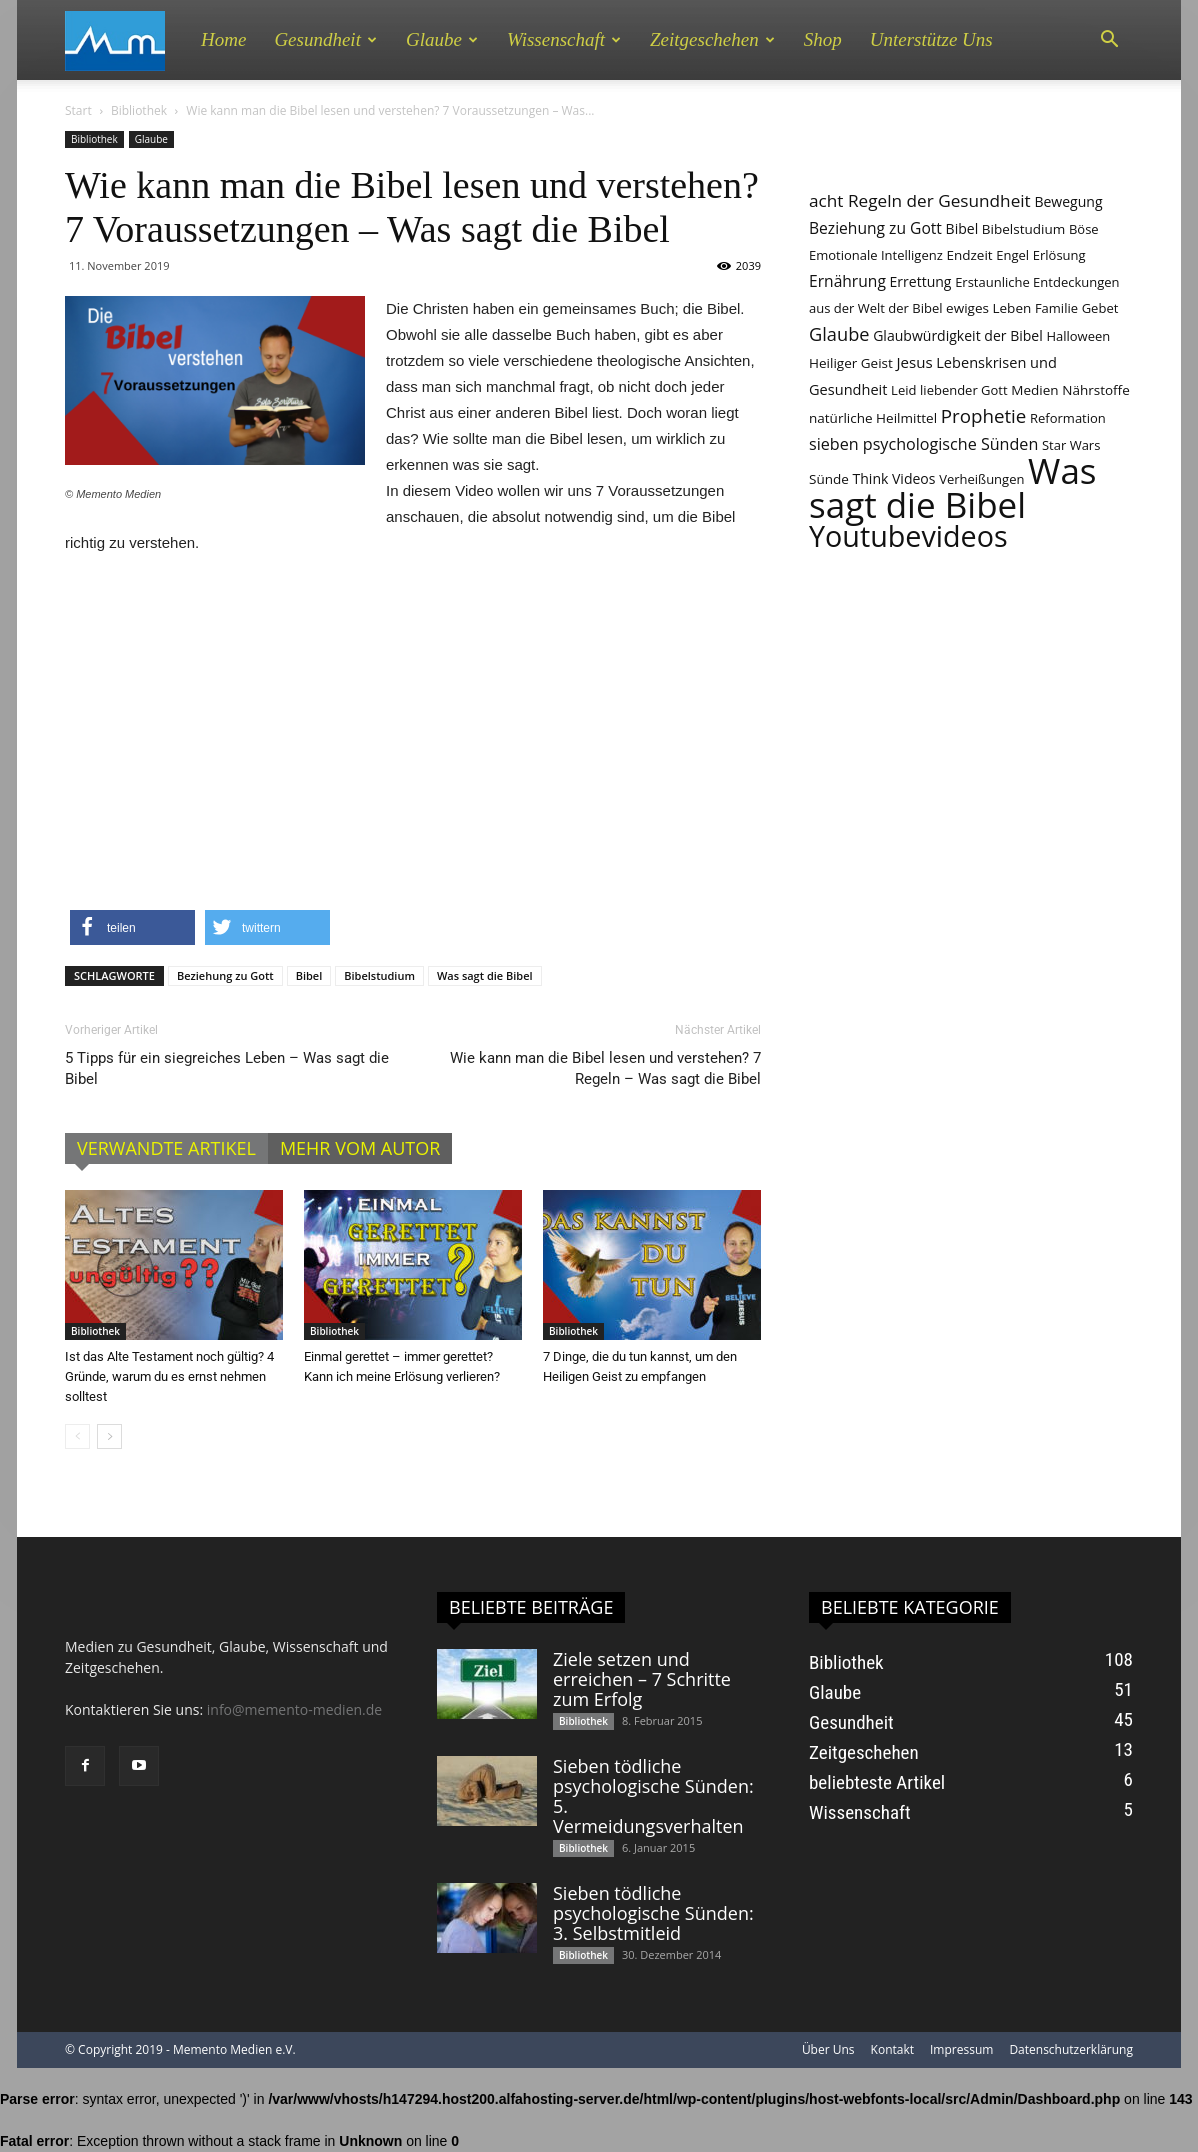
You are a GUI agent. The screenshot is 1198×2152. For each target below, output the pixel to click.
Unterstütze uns (931, 39)
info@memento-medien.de (294, 1709)
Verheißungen (981, 479)
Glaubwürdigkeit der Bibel (958, 335)
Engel (1012, 255)
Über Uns (828, 2049)
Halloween (1078, 336)
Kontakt (892, 2049)
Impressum (961, 2049)
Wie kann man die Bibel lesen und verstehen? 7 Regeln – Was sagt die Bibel (605, 1068)
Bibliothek (139, 110)
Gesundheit (325, 39)
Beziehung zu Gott (225, 975)
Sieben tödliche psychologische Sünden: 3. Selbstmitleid (653, 1913)
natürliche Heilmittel (873, 418)
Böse (1084, 229)
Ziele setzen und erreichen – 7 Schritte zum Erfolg (642, 1679)
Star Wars (1071, 445)
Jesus (914, 362)
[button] (1109, 40)
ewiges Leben (988, 308)
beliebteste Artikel (877, 1782)
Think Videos (894, 478)
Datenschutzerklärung (1071, 2049)
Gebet (1100, 308)
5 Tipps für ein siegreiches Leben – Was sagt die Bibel (227, 1068)
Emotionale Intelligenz (876, 255)
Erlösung (1059, 255)
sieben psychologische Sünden (923, 444)
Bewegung (1068, 201)
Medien (1034, 390)
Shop (823, 39)
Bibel (309, 975)
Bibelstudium (379, 975)
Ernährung (847, 281)
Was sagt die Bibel (485, 975)
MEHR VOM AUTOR (360, 1148)
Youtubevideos (908, 535)
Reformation (1068, 418)
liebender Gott (964, 390)
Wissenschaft (564, 39)
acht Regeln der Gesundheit (920, 200)
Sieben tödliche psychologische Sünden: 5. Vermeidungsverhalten (653, 1796)
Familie (1056, 308)
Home (223, 39)
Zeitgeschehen (712, 39)
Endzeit (969, 255)
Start (78, 110)
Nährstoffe (1096, 390)
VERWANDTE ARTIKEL (166, 1148)
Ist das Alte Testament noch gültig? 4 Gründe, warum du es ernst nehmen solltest (169, 1376)
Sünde (829, 479)
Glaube (442, 39)
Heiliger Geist (851, 363)
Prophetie (984, 415)
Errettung (921, 281)
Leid (903, 390)
